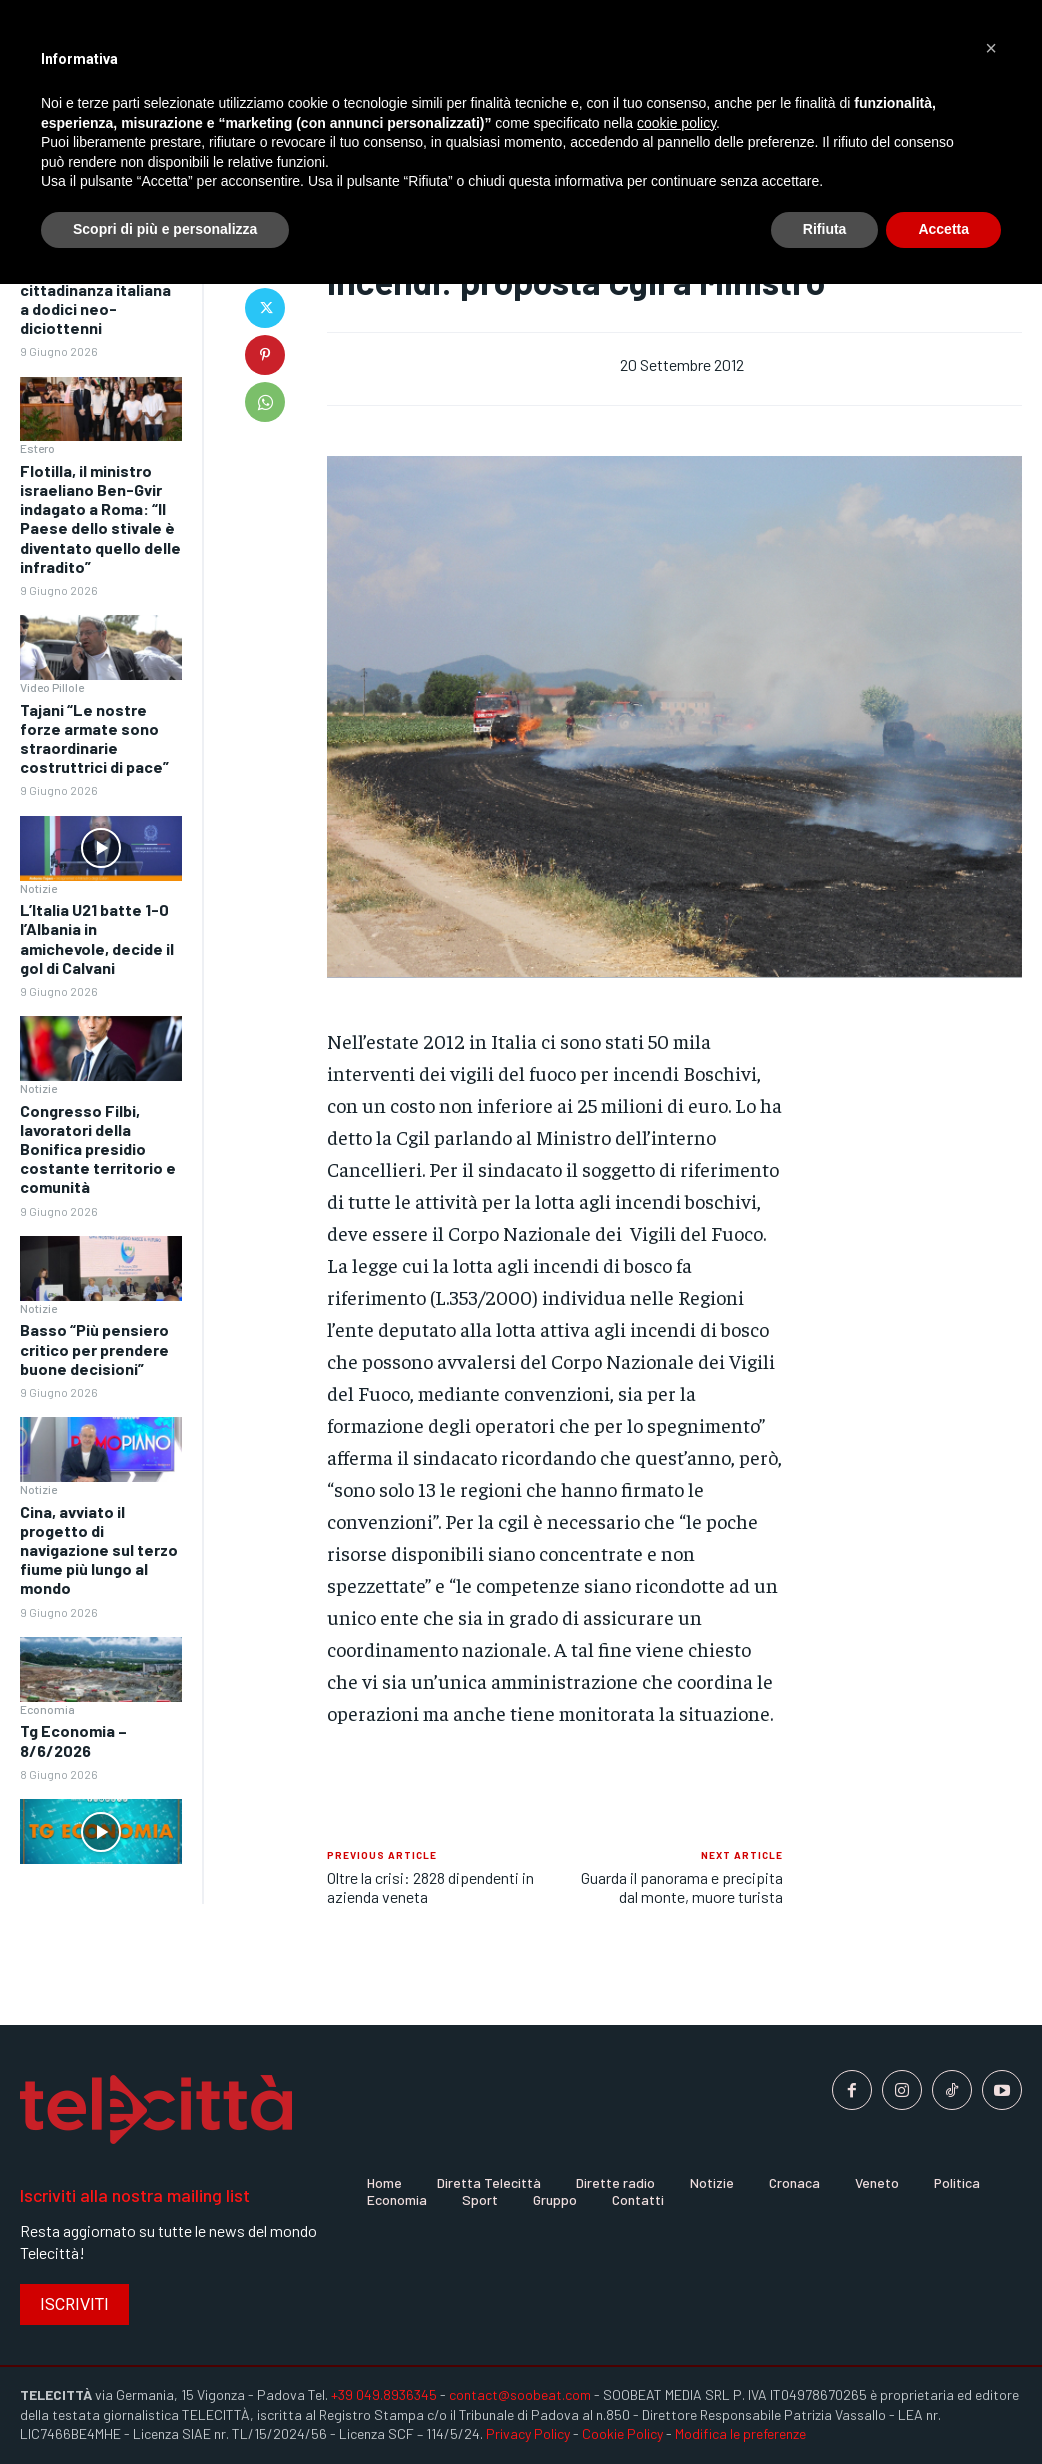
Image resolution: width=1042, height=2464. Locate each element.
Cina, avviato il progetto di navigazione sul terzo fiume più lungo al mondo (99, 1550)
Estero (37, 448)
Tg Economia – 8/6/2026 (73, 1740)
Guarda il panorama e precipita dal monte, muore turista (682, 1887)
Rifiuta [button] (825, 229)
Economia (47, 1709)
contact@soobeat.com (520, 2394)
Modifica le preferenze (740, 2433)
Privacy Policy (528, 2433)
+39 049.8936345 (384, 2394)
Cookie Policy (622, 2433)
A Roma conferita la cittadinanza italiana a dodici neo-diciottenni (95, 298)
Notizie (38, 888)
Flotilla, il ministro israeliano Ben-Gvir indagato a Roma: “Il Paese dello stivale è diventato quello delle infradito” (100, 518)
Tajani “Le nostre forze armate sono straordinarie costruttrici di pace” (94, 738)
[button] (991, 48)
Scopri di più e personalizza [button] (165, 229)
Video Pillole (52, 687)
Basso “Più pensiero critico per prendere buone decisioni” (94, 1348)
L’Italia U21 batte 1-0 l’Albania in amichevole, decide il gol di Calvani (97, 938)
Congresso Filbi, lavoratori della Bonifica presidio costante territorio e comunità (98, 1149)
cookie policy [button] (676, 123)
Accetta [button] (943, 229)
